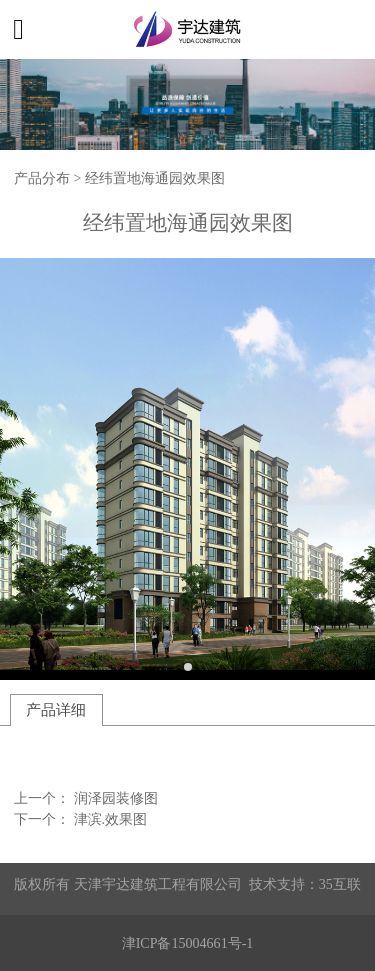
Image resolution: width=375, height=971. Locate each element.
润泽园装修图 (116, 798)
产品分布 (42, 178)
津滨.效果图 (111, 819)
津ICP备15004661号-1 (188, 943)
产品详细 (56, 709)
